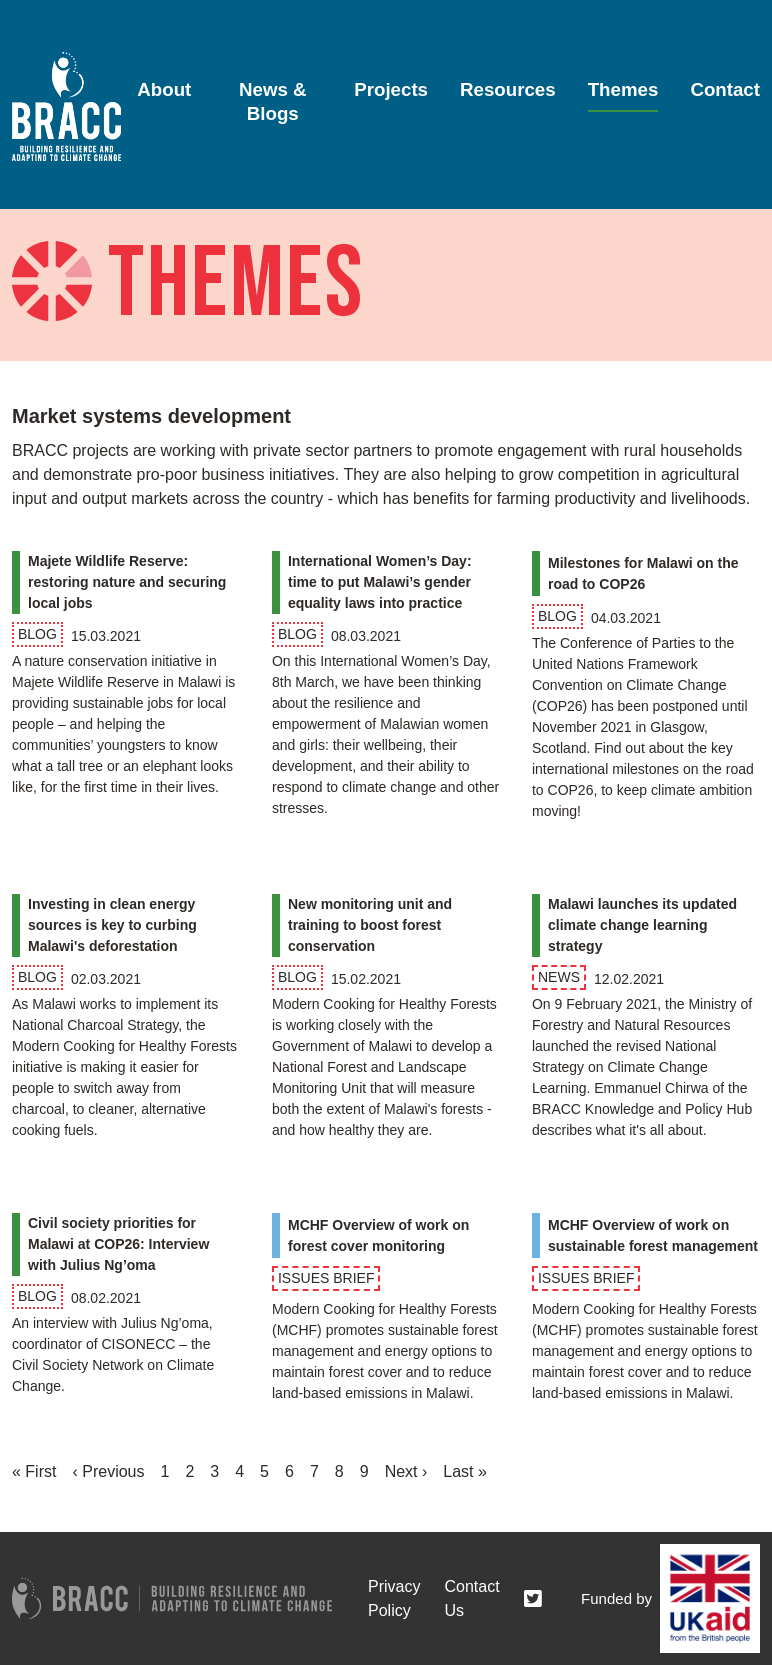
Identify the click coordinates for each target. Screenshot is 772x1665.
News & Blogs (273, 101)
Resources (508, 89)
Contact (725, 89)
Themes (623, 89)
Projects (391, 89)
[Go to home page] (66, 106)
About (164, 89)
